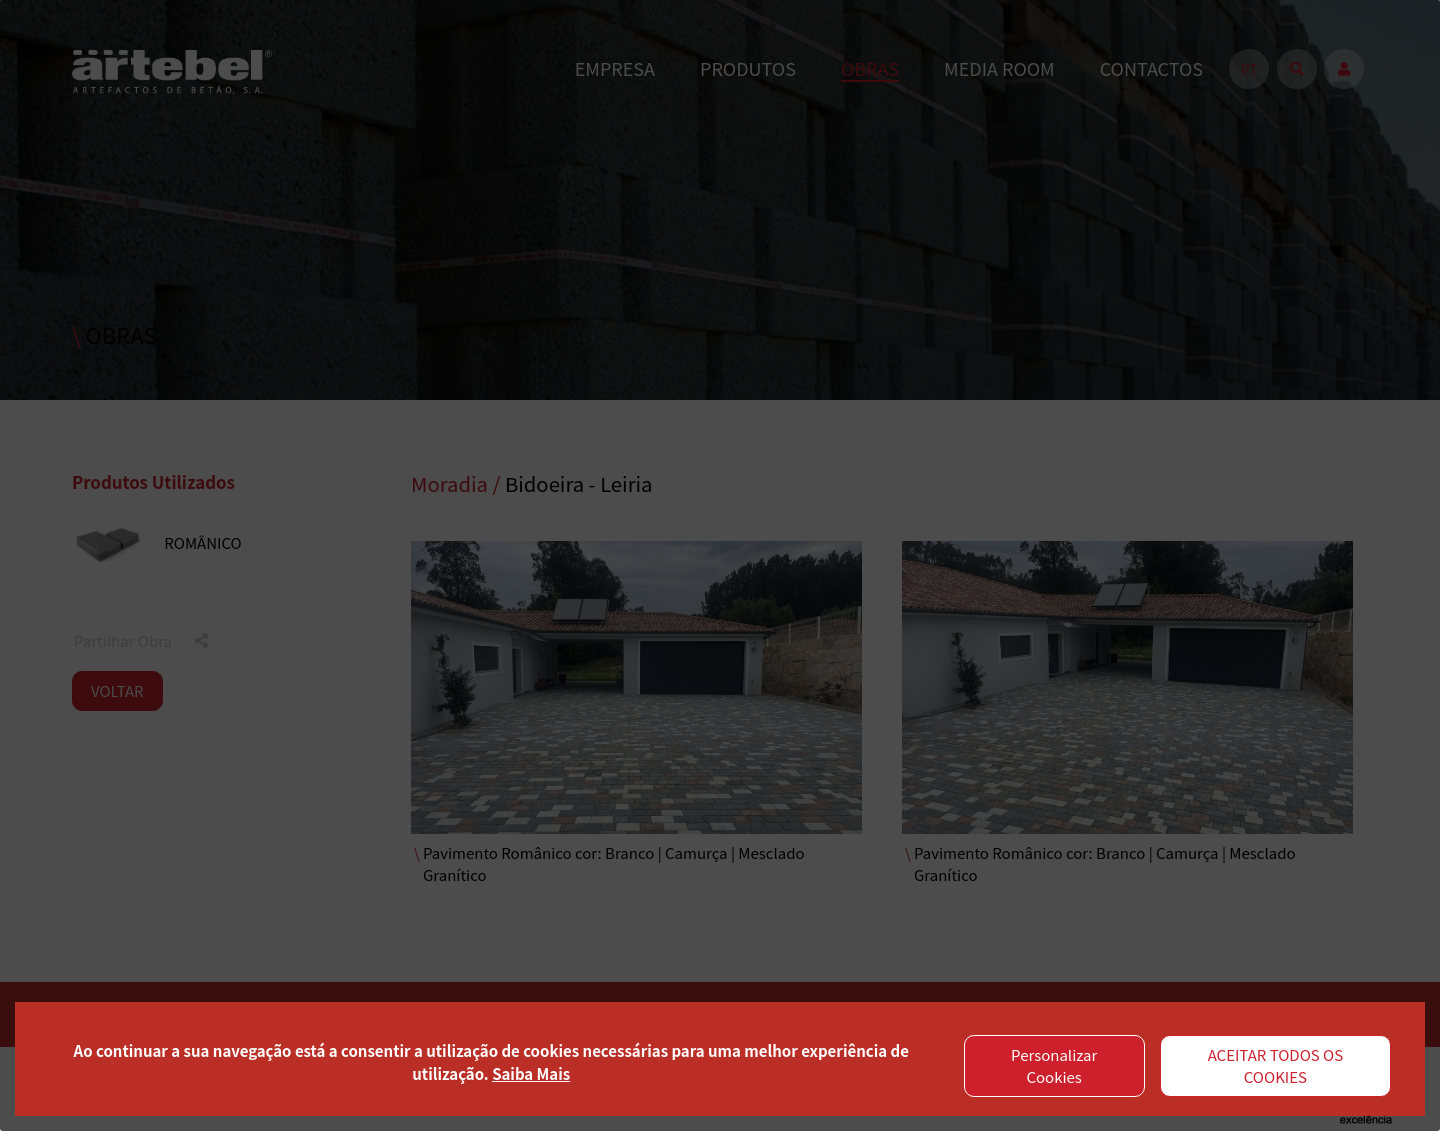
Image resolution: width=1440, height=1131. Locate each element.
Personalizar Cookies (1054, 1066)
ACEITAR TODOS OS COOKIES (1276, 1066)
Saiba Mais (531, 1073)
